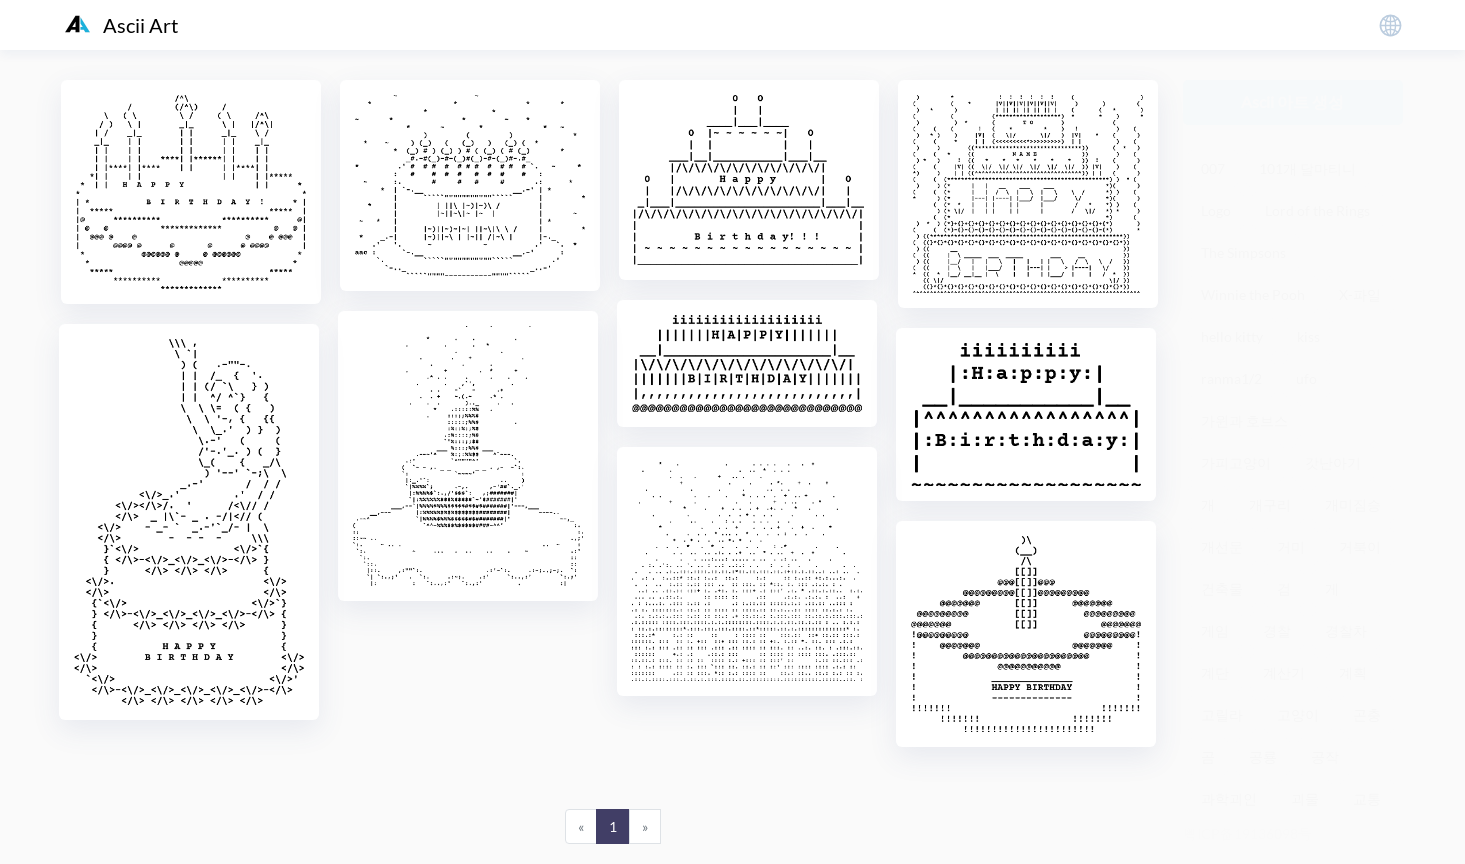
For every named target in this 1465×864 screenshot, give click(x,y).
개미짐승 (1353, 504)
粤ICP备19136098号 (1247, 833)
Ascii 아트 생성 (1292, 101)
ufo (1306, 378)
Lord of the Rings (1317, 210)
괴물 (1305, 798)
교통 (1367, 798)
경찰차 (1346, 630)
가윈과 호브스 (1244, 420)
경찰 (1277, 630)
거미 (1291, 546)
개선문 (1222, 546)
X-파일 (1360, 294)
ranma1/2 (1231, 378)
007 (1213, 168)
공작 (1325, 756)
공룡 (1263, 756)
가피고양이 (1236, 462)
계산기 (1284, 672)
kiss (1308, 336)
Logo (1216, 210)
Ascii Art (121, 25)
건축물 (1222, 588)
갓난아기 (1333, 462)
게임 (1215, 630)
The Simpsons (1243, 252)
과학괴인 (1229, 798)
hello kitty (1232, 336)
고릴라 (1222, 714)
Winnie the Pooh (1253, 294)
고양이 (1298, 714)
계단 (1215, 672)
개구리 (1270, 504)
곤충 (1367, 714)
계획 (1353, 672)
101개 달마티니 (1307, 168)
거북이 (1360, 546)
